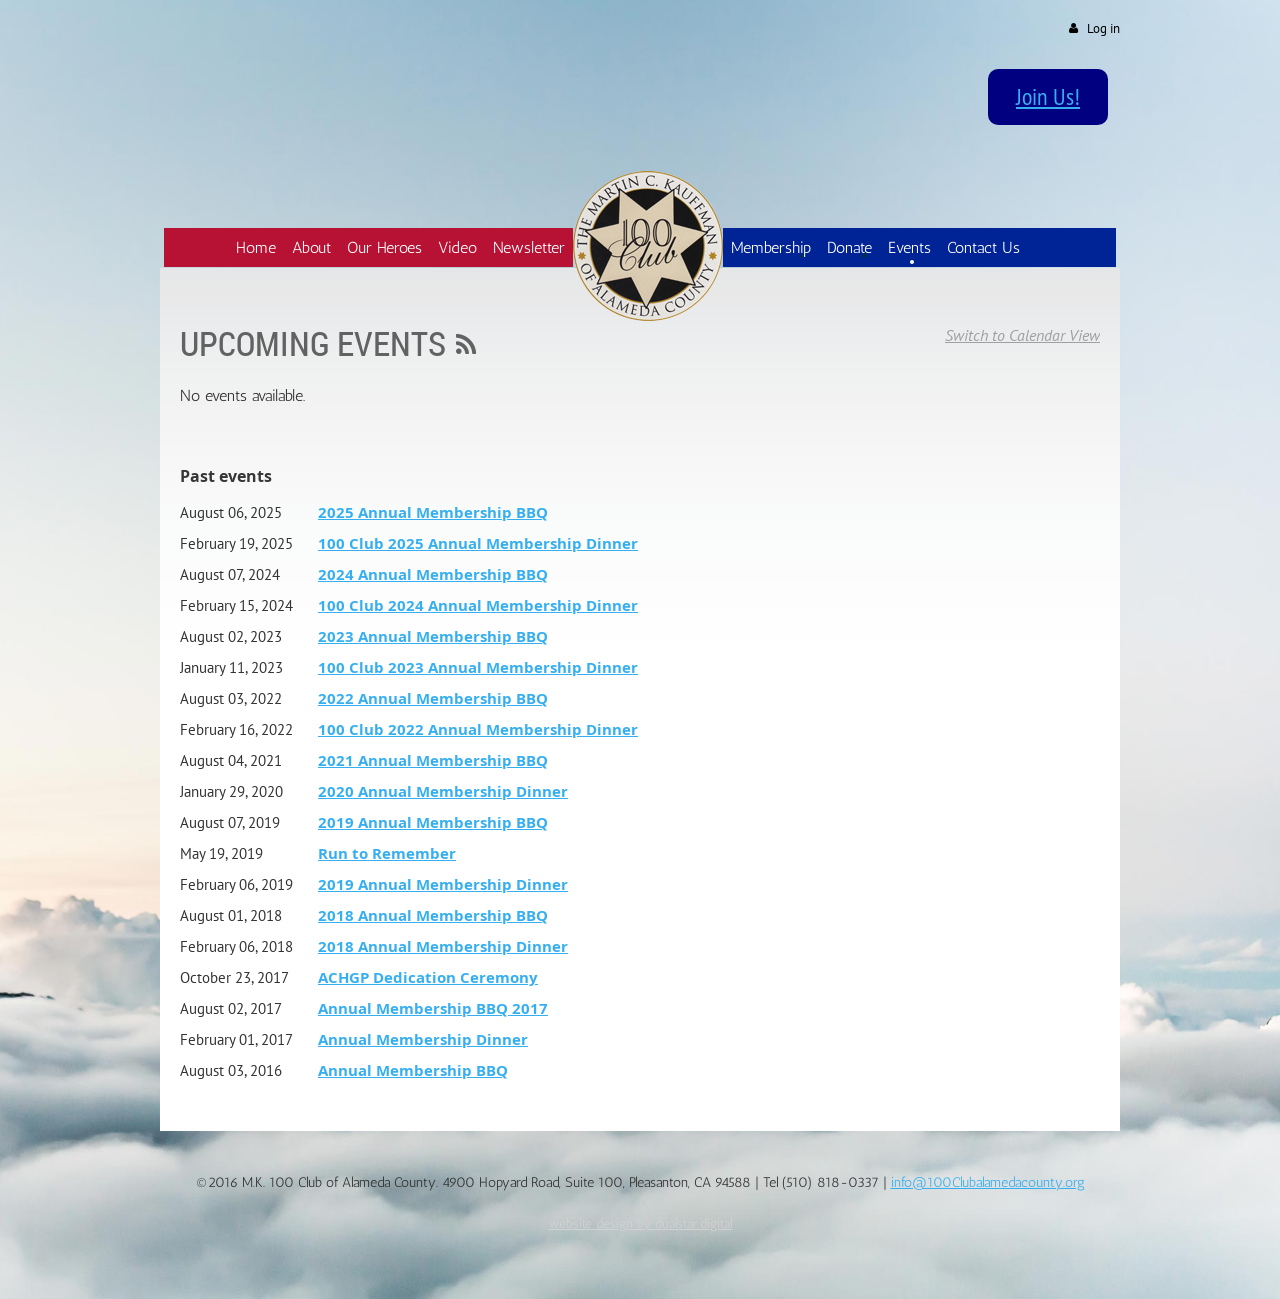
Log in (1103, 28)
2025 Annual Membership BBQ (433, 512)
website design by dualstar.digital (640, 1223)
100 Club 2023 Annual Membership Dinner (478, 667)
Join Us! (1048, 96)
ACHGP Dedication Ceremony (428, 977)
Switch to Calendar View (1022, 335)
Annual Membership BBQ (413, 1070)
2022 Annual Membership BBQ (433, 698)
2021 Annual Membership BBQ (433, 760)
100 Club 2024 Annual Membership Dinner (478, 605)
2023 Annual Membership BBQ (433, 636)
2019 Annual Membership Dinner (443, 884)
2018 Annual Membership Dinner (443, 946)
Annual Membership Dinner (423, 1039)
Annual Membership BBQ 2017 (433, 1008)
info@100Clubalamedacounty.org (988, 1182)
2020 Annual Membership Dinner (443, 791)
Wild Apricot (953, 1260)
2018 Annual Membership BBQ (433, 915)
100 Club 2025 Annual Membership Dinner (478, 543)
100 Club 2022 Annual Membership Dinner (478, 729)
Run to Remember (387, 853)
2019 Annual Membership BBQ (433, 822)
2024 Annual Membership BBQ (433, 574)
